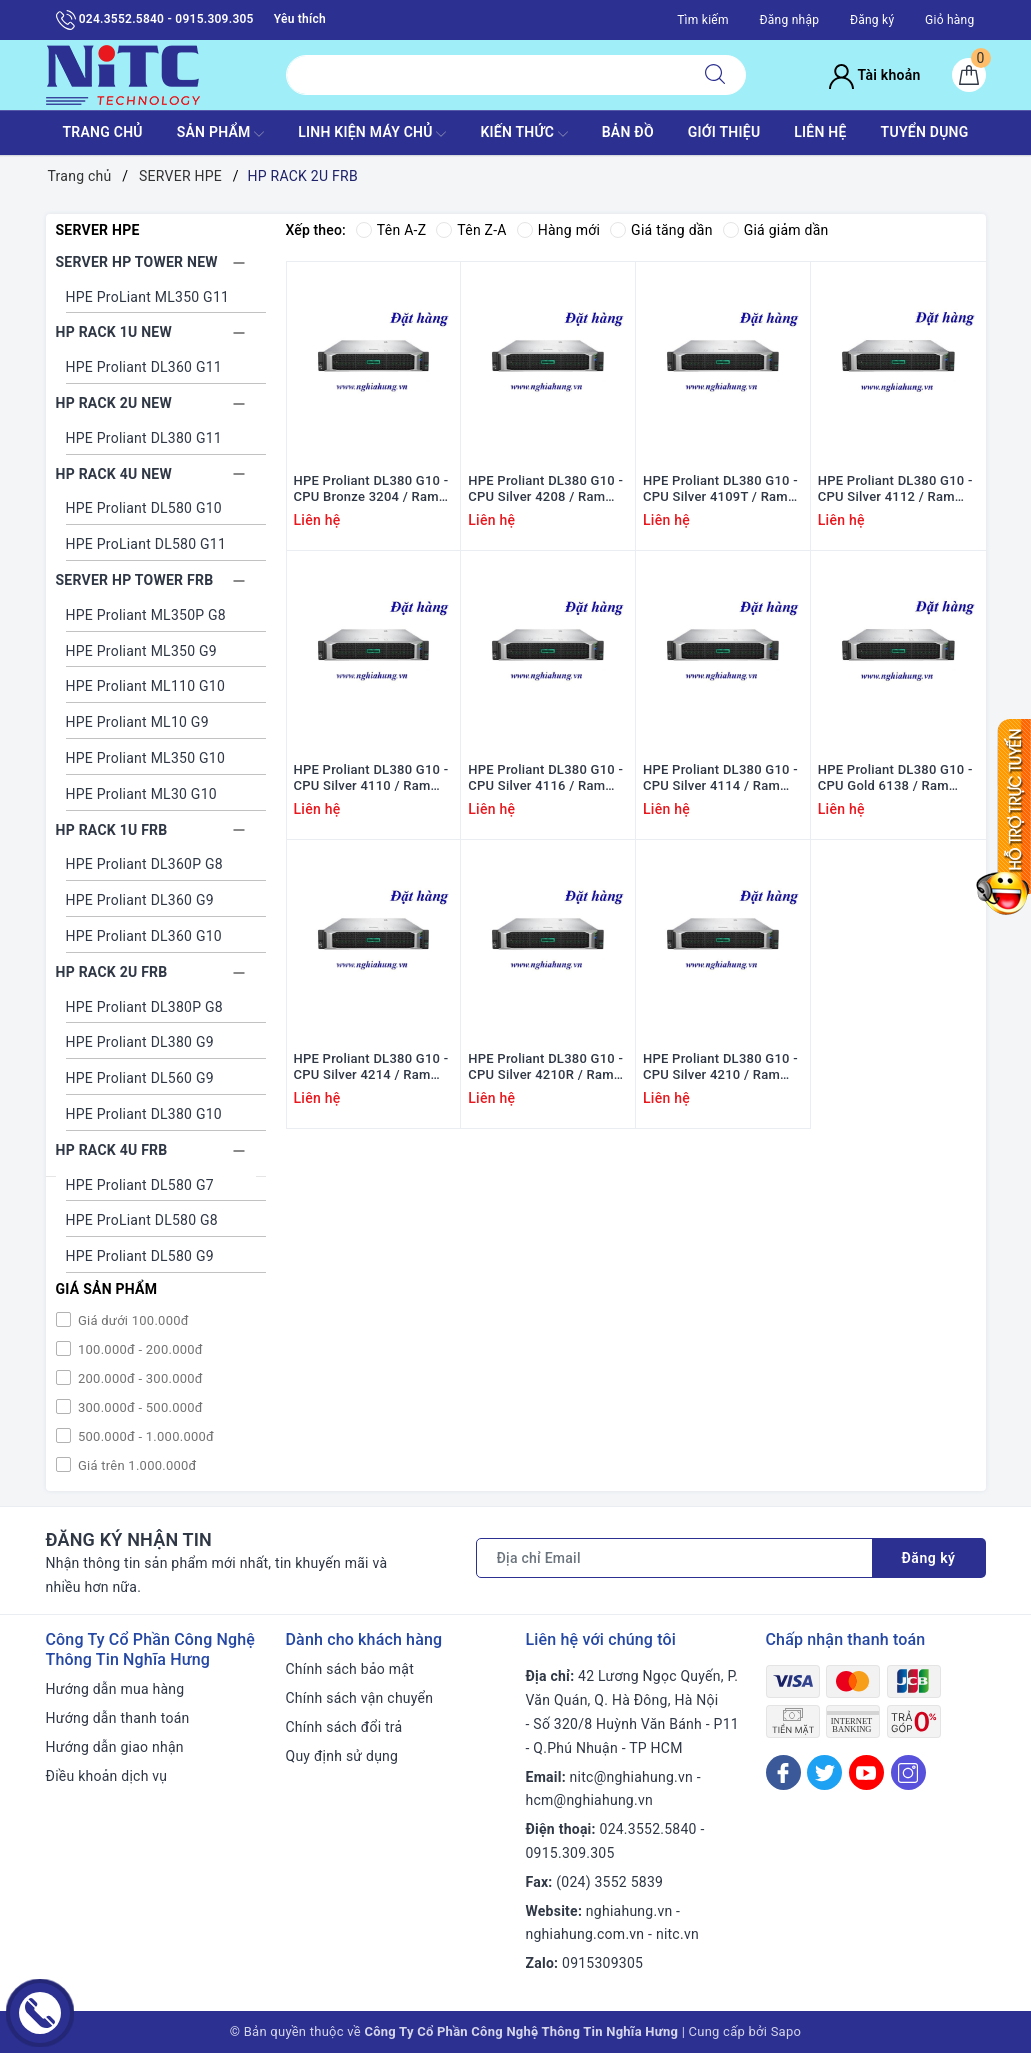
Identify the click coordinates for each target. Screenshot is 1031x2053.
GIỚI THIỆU (724, 132)
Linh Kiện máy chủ (372, 134)
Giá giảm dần (776, 230)
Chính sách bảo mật (350, 1669)
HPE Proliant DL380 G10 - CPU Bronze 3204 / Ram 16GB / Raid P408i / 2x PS (372, 490)
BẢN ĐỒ (628, 132)
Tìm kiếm (703, 20)
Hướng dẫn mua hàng (115, 1689)
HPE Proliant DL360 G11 (144, 367)
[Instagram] (908, 1772)
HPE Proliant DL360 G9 (140, 900)
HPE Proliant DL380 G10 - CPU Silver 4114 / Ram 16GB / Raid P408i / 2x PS (721, 779)
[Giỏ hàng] (969, 75)
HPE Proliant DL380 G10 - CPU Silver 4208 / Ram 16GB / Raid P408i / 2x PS (546, 490)
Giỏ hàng (949, 20)
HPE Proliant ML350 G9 (141, 651)
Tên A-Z (391, 230)
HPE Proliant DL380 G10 (144, 1114)
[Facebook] (783, 1772)
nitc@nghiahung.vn (631, 1777)
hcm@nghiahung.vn (589, 1800)
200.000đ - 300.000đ (139, 1378)
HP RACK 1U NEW (114, 332)
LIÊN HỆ (820, 132)
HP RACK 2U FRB (112, 972)
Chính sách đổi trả (344, 1727)
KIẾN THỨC (523, 134)
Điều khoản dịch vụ (107, 1776)
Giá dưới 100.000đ (132, 1320)
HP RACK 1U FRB (112, 830)
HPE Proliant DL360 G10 (144, 936)
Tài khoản (874, 75)
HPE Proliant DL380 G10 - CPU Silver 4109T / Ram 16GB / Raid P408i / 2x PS (721, 490)
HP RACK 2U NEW (114, 403)
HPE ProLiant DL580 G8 (142, 1220)
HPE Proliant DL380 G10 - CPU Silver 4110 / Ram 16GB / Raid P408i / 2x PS (372, 779)
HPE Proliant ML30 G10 (141, 794)
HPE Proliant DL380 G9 (140, 1042)
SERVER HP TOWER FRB (135, 580)
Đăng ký (872, 20)
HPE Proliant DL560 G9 (140, 1078)
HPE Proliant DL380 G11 (144, 438)
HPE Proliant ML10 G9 (137, 722)
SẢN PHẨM (221, 134)
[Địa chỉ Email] (674, 1558)
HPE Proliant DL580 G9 (140, 1256)
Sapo (786, 2031)
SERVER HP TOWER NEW (137, 262)
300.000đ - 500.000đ (139, 1407)
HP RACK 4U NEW (114, 474)
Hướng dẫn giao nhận (115, 1747)
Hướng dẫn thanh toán (118, 1718)
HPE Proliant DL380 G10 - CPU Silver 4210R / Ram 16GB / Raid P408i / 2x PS (546, 1068)
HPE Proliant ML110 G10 (146, 686)
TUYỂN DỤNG (925, 132)
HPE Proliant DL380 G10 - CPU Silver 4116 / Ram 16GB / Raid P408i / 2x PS (546, 779)
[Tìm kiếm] (715, 75)
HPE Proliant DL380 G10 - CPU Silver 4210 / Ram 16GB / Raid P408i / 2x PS (721, 1068)
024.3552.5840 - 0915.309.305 (155, 20)
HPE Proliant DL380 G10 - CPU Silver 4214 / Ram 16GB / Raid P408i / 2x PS (372, 1068)
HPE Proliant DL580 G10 (144, 508)
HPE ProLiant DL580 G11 (146, 544)
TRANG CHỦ (102, 132)
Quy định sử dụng (342, 1756)
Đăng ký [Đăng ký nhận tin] (929, 1558)
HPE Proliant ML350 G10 (146, 758)
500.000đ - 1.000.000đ (145, 1436)
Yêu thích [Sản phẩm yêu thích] (300, 19)
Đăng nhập (789, 20)
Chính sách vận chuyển (360, 1698)
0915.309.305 (570, 1853)
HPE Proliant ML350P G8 (146, 615)
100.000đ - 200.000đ (139, 1349)
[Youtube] (866, 1772)
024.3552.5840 (648, 1829)
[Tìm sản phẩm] (485, 75)
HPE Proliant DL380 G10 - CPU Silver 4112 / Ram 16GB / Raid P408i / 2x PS (896, 490)
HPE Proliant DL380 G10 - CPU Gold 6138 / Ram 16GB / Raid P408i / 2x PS (896, 779)
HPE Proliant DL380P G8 (144, 1007)
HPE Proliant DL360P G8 (144, 864)
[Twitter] (824, 1772)
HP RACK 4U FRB (112, 1150)
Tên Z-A (471, 230)
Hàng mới (558, 230)
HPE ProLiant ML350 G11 (148, 297)
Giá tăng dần (661, 230)
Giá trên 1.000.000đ (136, 1465)
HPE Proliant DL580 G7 (140, 1185)
